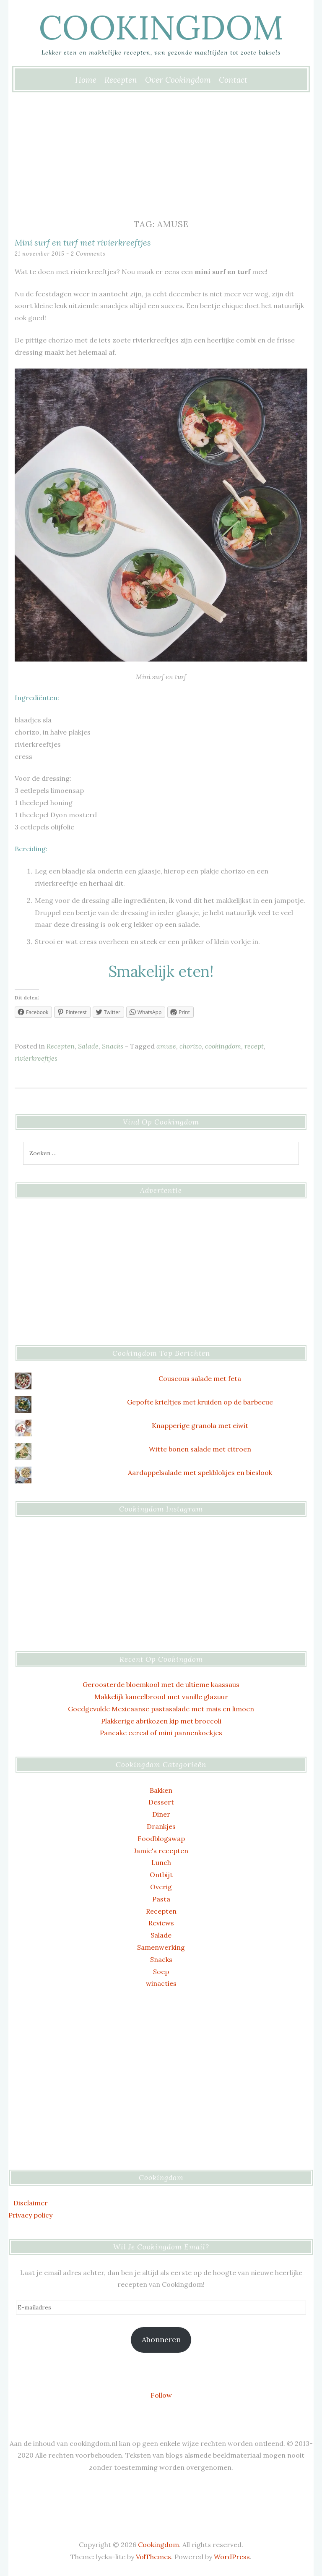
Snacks (112, 1046)
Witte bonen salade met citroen (200, 1449)
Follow (161, 2395)
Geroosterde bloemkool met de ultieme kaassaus (161, 1684)
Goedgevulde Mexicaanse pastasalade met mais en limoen (161, 1709)
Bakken (161, 1790)
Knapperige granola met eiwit (200, 1425)
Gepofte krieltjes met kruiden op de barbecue (200, 1402)
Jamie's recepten (161, 1850)
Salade (88, 1046)
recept (254, 1046)
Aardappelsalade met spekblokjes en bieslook (200, 1472)
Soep (161, 1971)
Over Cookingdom (178, 80)
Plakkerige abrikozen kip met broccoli (161, 1721)
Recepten (120, 80)
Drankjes (161, 1826)
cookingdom (223, 1046)
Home (85, 80)
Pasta (161, 1899)
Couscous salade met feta (199, 1378)
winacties (161, 1983)
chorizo (190, 1046)
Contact (233, 80)
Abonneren (161, 2339)
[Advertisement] (161, 154)
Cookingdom (161, 27)
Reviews (161, 1923)
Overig (161, 1887)
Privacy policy (30, 2215)
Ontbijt (161, 1874)
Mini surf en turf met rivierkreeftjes (83, 242)
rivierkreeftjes (36, 1058)
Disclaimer (30, 2203)
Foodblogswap (161, 1838)
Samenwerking (161, 1947)
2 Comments (88, 253)
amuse (166, 1046)
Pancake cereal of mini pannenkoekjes (161, 1733)
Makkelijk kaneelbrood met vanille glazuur (161, 1696)
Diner (161, 1814)
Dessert (161, 1802)
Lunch (161, 1862)
